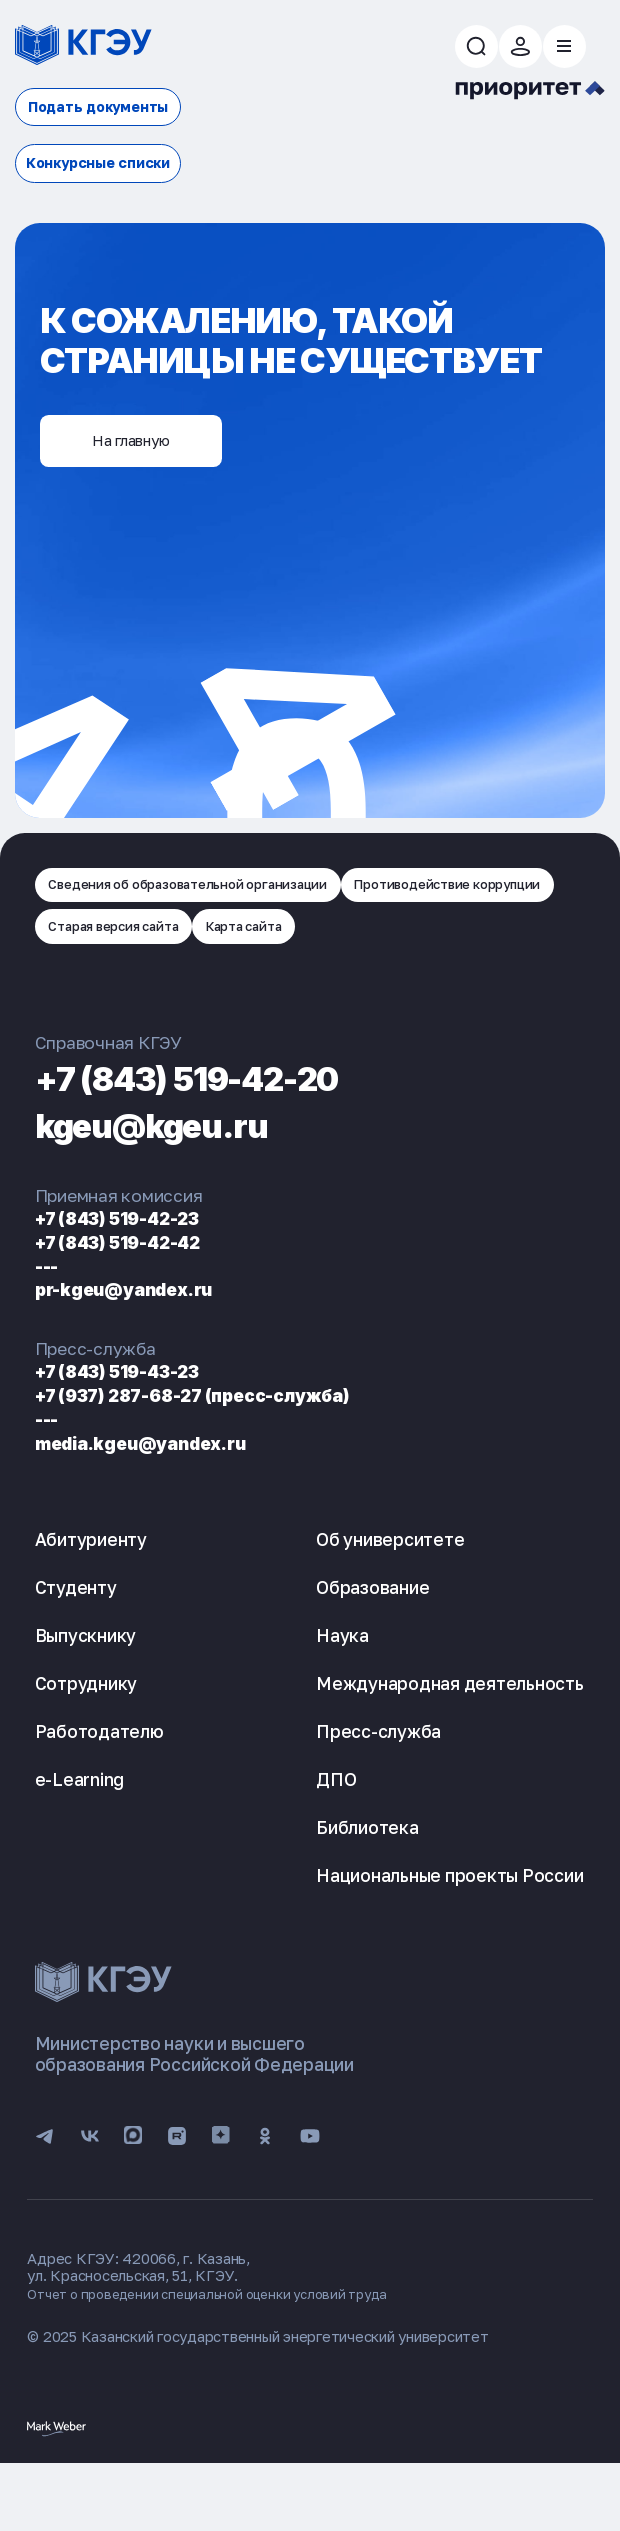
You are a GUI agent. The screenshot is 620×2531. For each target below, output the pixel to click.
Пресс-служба (378, 1790)
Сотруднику (86, 1742)
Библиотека (367, 1886)
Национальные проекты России (449, 1934)
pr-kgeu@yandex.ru (138, 1348)
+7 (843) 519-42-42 (131, 1301)
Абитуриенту (91, 1598)
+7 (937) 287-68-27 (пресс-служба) (217, 1454)
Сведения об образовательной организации (213, 888)
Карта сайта (97, 982)
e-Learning (80, 1838)
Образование (372, 1646)
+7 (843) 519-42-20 (218, 1136)
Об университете (390, 1598)
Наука (342, 1694)
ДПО (336, 1838)
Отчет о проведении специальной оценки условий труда (224, 2359)
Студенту (76, 1646)
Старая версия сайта (378, 935)
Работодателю (99, 1790)
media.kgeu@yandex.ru (158, 1502)
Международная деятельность (450, 1742)
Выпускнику (86, 1694)
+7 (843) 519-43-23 (131, 1430)
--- (48, 1325)
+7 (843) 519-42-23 (131, 1277)
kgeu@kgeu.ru (174, 1183)
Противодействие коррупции (160, 935)
